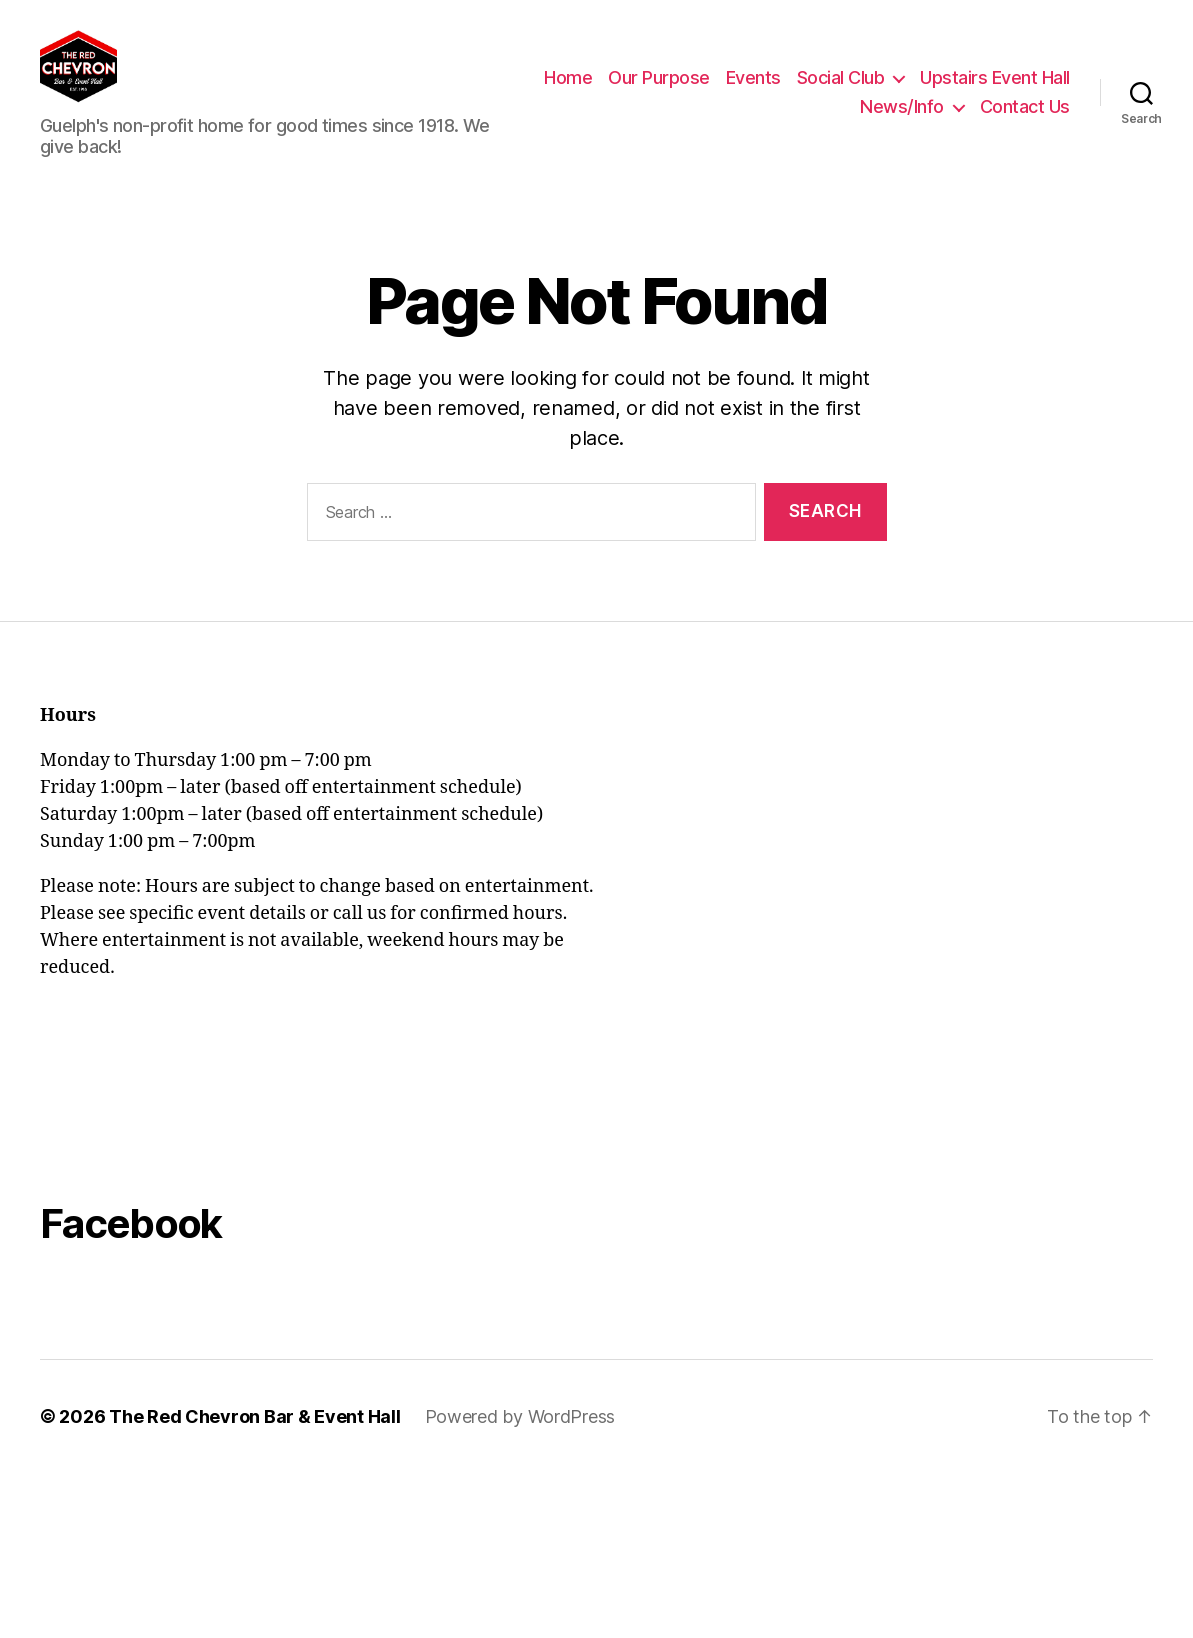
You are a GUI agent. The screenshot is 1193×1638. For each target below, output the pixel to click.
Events (918, 83)
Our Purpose (825, 83)
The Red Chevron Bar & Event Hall (254, 1429)
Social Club (1006, 83)
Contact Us (1025, 113)
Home (734, 83)
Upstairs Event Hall (770, 113)
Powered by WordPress (520, 1429)
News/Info (902, 113)
